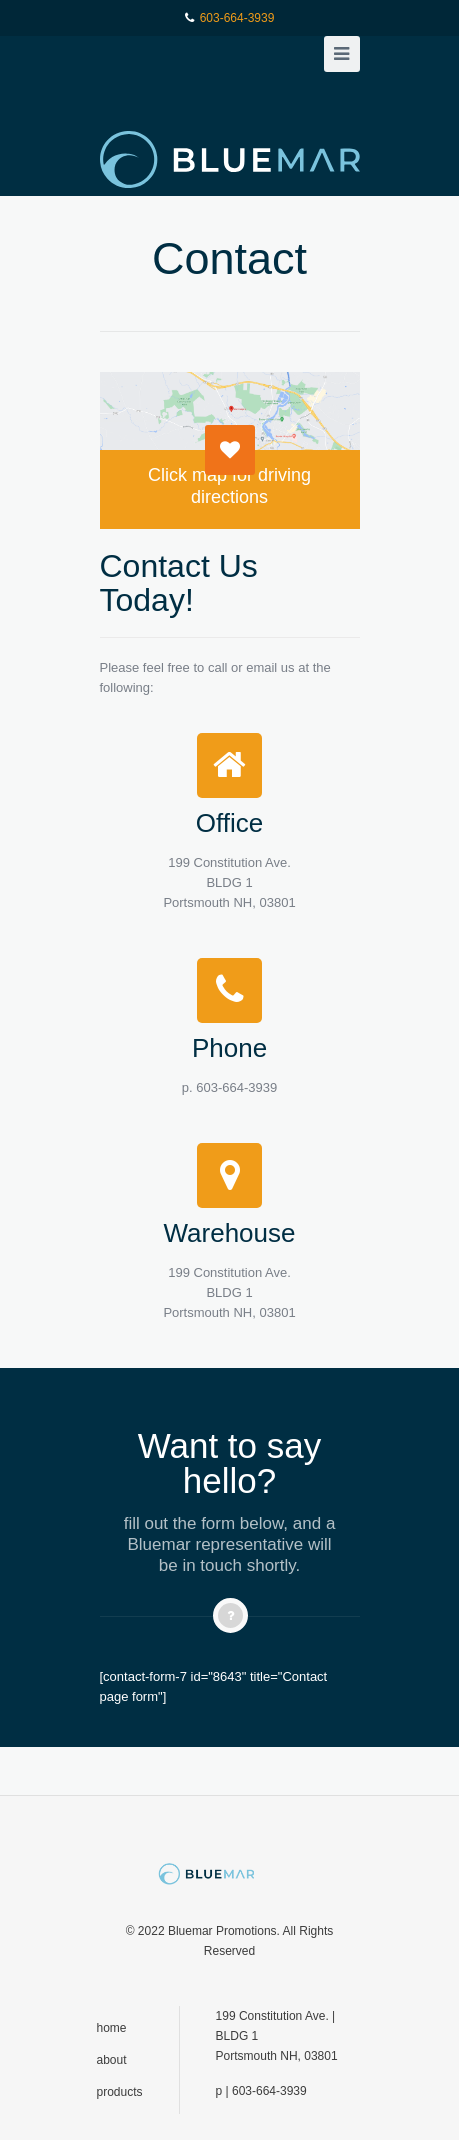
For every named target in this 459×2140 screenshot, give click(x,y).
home (112, 2028)
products (120, 2092)
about (112, 2060)
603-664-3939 (237, 18)
